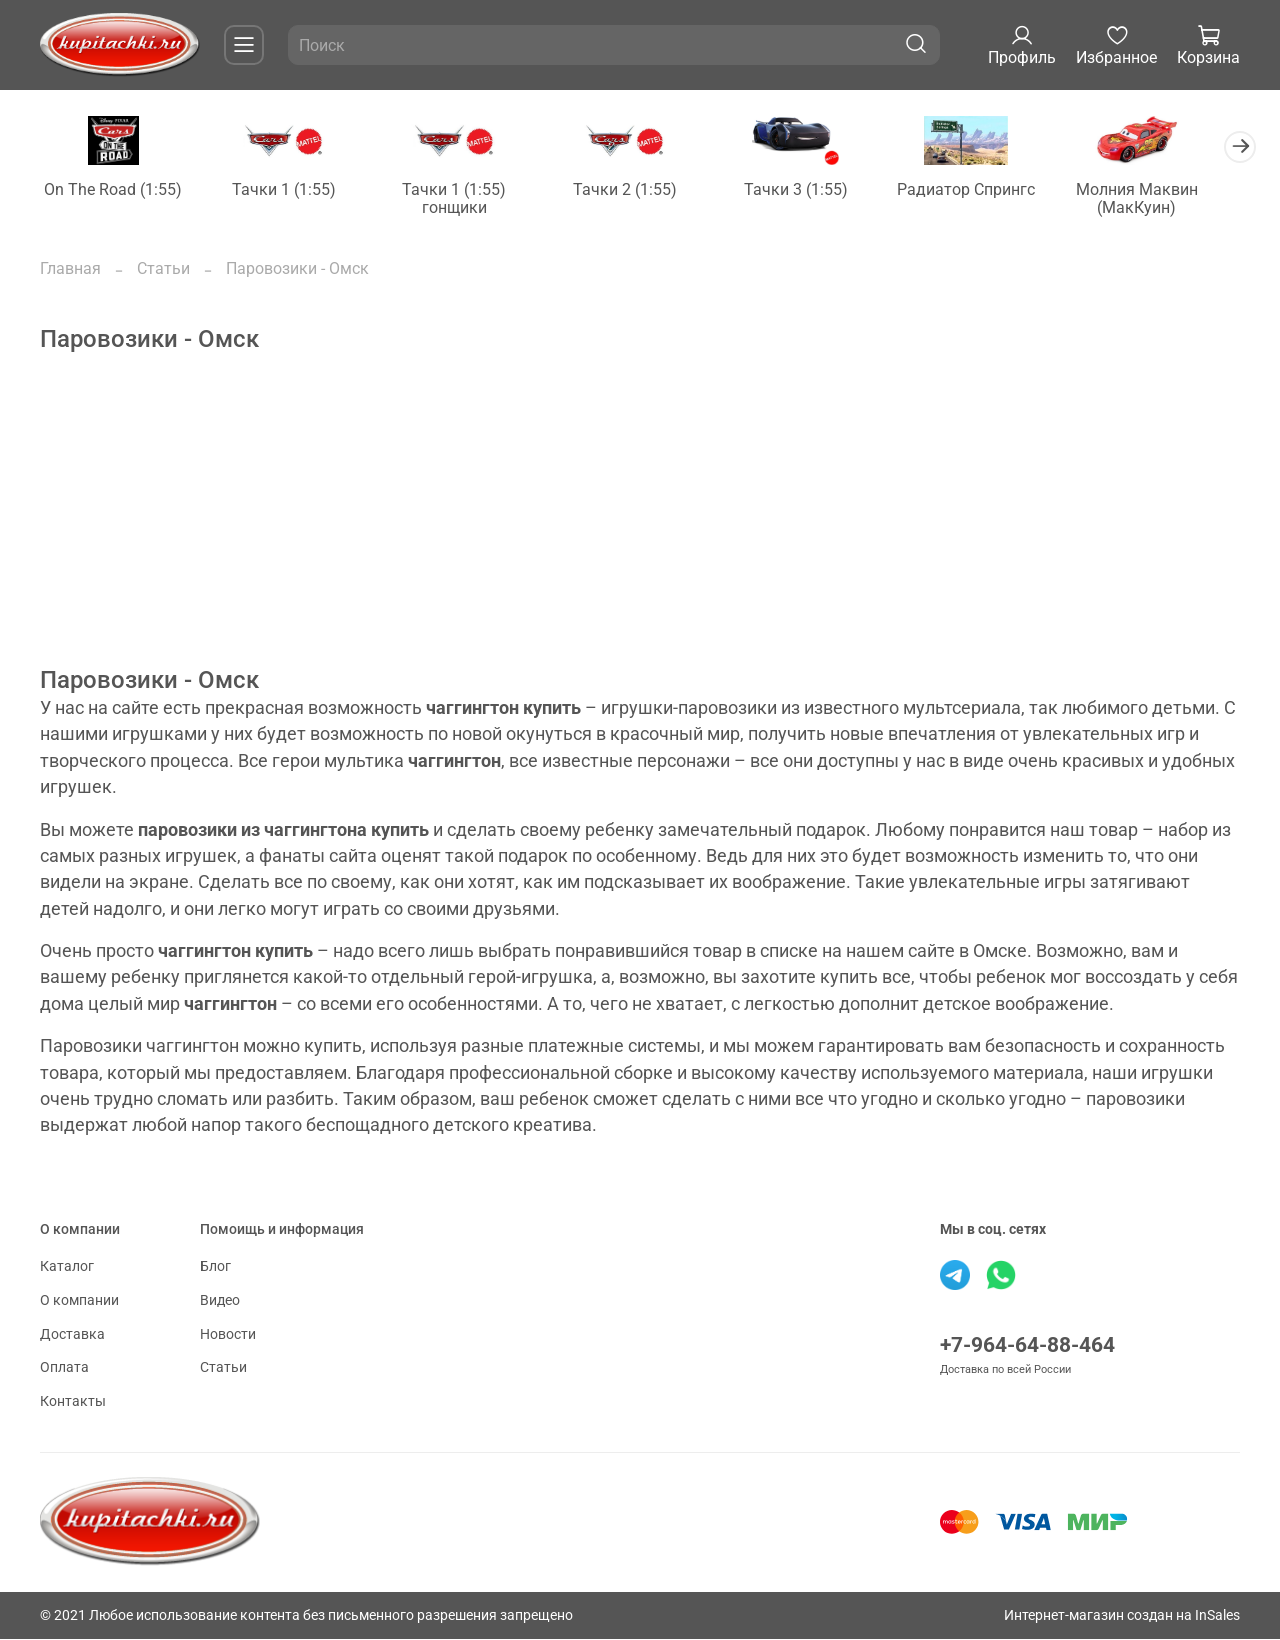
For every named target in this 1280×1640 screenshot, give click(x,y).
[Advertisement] (640, 528)
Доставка (72, 1335)
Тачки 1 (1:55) (290, 190)
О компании (79, 1301)
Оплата (64, 1369)
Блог (215, 1268)
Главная (70, 269)
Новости (228, 1335)
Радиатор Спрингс (990, 190)
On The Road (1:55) (115, 190)
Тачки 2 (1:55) (640, 190)
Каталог (67, 1268)
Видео (220, 1301)
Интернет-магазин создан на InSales (1122, 1616)
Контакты (73, 1402)
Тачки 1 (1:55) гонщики (465, 199)
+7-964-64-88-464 (1027, 1347)
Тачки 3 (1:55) (815, 190)
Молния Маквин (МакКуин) (1164, 199)
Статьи (163, 269)
